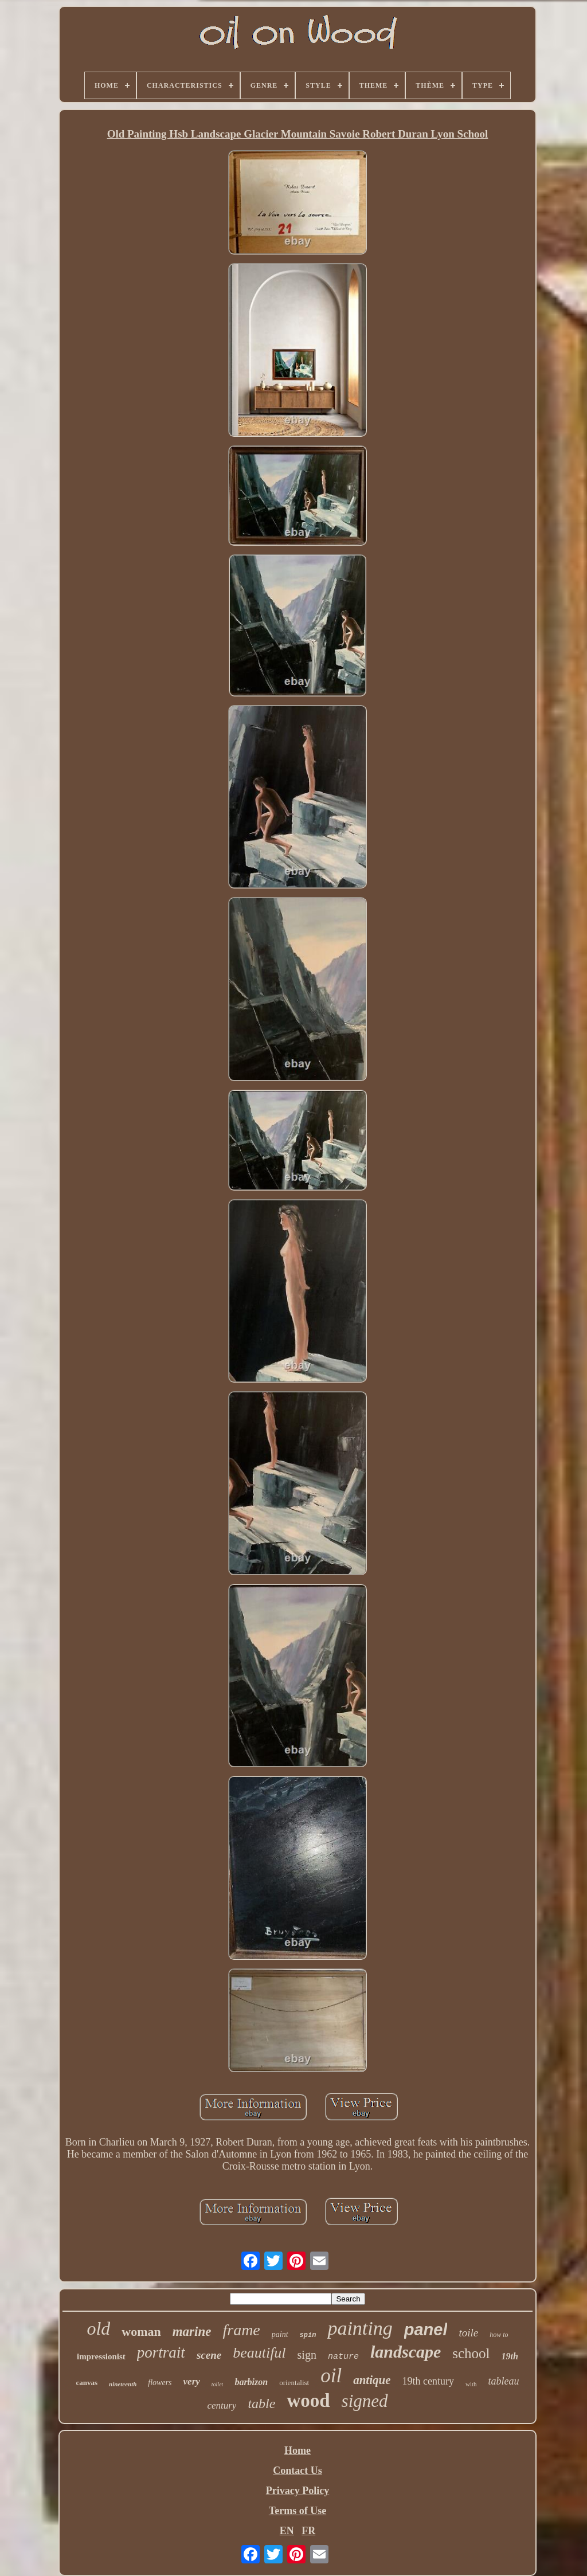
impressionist (101, 2356)
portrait (161, 2352)
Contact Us (297, 2470)
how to (499, 2335)
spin (308, 2335)
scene (209, 2355)
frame (241, 2330)
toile (468, 2333)
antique (371, 2380)
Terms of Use (297, 2510)
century (221, 2405)
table (261, 2403)
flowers (159, 2382)
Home (297, 2450)
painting (359, 2328)
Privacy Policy (297, 2490)
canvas (86, 2382)
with (471, 2384)
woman (141, 2331)
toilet (218, 2384)
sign (307, 2354)
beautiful (259, 2352)
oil (331, 2375)
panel (426, 2329)
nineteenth (122, 2384)
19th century (427, 2381)
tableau (503, 2381)
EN (287, 2530)
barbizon (251, 2382)
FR (308, 2530)
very (191, 2381)
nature (343, 2357)
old (98, 2328)
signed (365, 2401)
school (471, 2353)
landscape (405, 2351)
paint (280, 2334)
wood (308, 2400)
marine (192, 2331)
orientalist (294, 2382)
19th (510, 2356)
